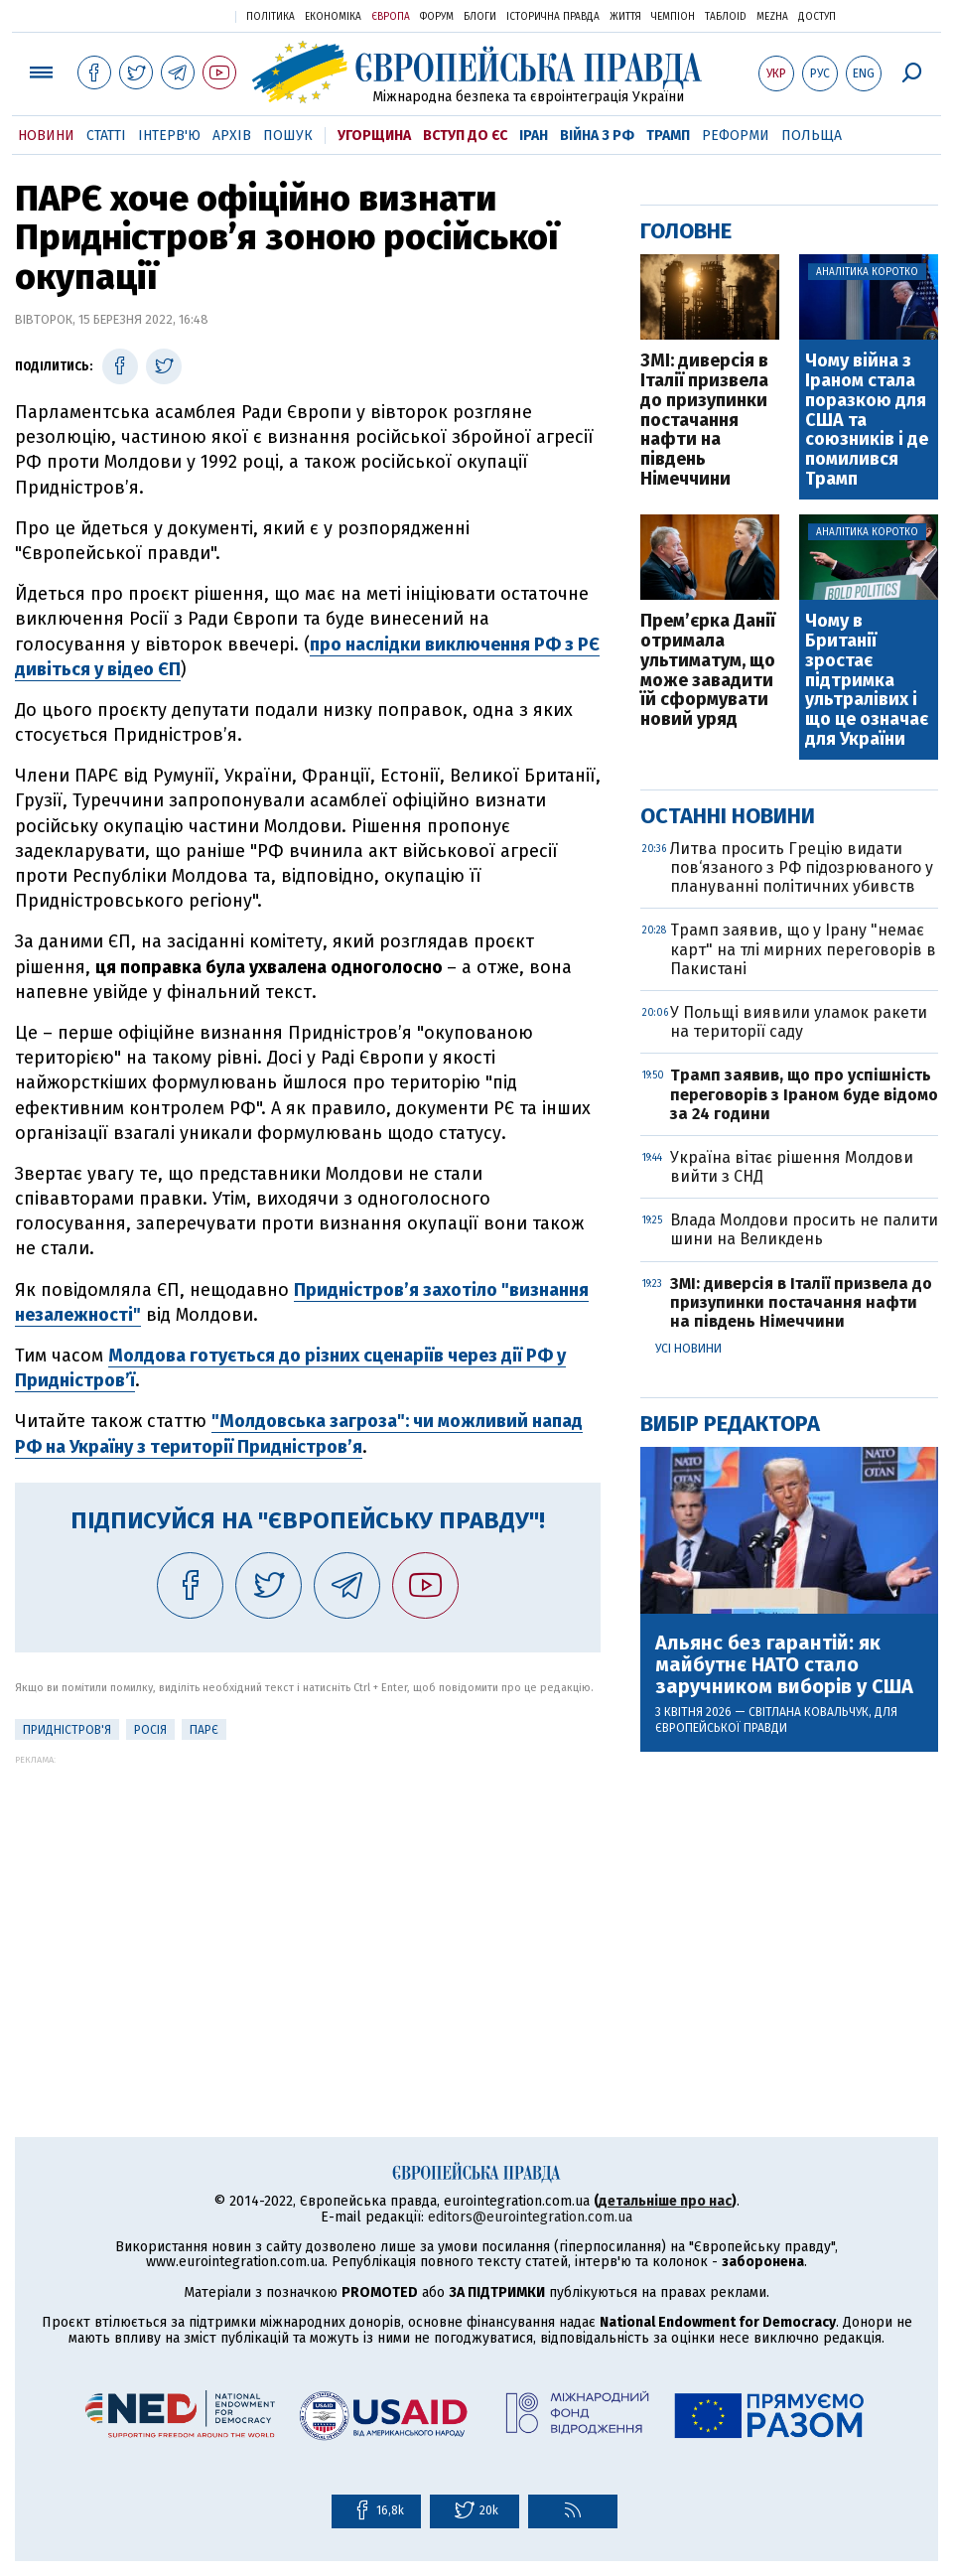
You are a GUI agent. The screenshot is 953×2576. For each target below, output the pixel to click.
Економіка (333, 17)
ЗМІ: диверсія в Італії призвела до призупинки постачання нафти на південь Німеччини (704, 421)
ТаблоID (726, 17)
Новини (46, 135)
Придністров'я (67, 1730)
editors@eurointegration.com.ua (530, 2217)
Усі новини (688, 1349)
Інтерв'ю (169, 135)
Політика (270, 17)
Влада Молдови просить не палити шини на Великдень (804, 1229)
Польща (811, 135)
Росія (150, 1730)
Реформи (735, 135)
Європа (390, 17)
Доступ (817, 17)
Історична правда (553, 17)
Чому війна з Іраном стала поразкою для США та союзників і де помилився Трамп (866, 421)
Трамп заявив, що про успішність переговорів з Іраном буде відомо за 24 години (804, 1094)
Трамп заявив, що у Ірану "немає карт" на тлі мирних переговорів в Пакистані (803, 949)
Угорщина (374, 135)
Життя (625, 17)
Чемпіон (673, 17)
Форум (437, 17)
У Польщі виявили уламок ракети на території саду (798, 1022)
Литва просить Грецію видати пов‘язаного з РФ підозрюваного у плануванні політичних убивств (801, 867)
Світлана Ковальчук (809, 1712)
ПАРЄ (204, 1730)
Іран (533, 135)
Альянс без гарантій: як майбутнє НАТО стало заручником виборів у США (784, 1664)
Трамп (668, 135)
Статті (106, 135)
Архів (231, 135)
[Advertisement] (308, 1904)
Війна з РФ (597, 135)
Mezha (772, 17)
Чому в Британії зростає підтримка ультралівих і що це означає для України (866, 681)
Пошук (288, 135)
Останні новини (727, 815)
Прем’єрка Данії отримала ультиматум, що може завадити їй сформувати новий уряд (707, 671)
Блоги (480, 17)
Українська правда (171, 15)
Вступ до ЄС (465, 135)
